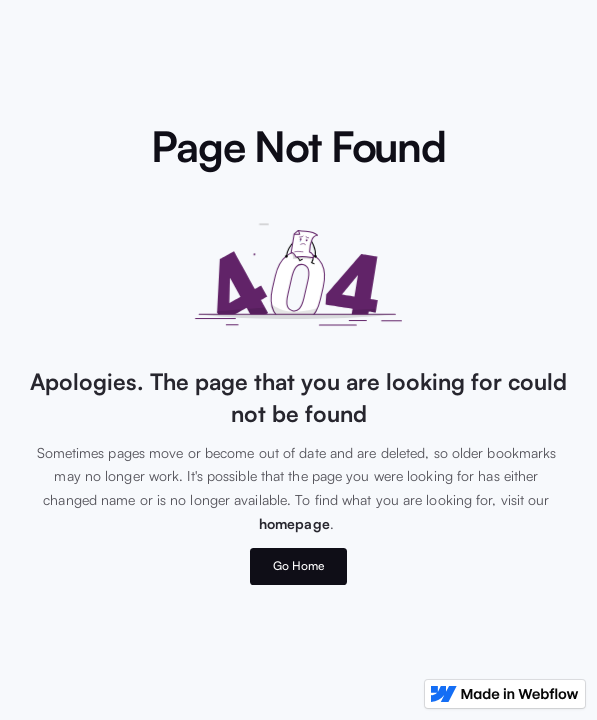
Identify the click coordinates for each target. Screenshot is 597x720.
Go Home (299, 565)
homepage (294, 523)
